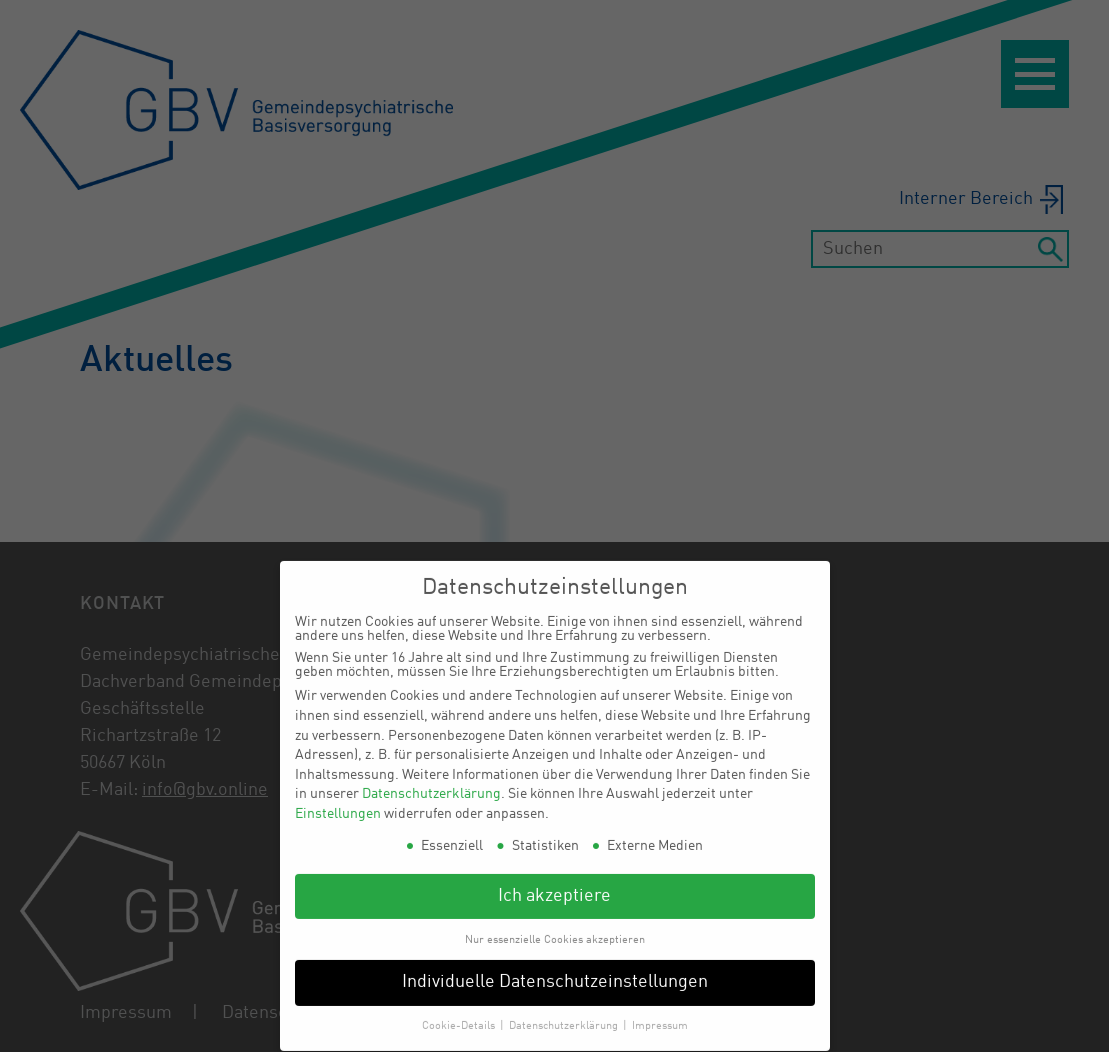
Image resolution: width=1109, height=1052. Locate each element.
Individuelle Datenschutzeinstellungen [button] (555, 972)
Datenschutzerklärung (431, 783)
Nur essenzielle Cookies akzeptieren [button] (555, 929)
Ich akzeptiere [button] (554, 885)
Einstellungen (338, 803)
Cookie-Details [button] (460, 1015)
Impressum (660, 1015)
